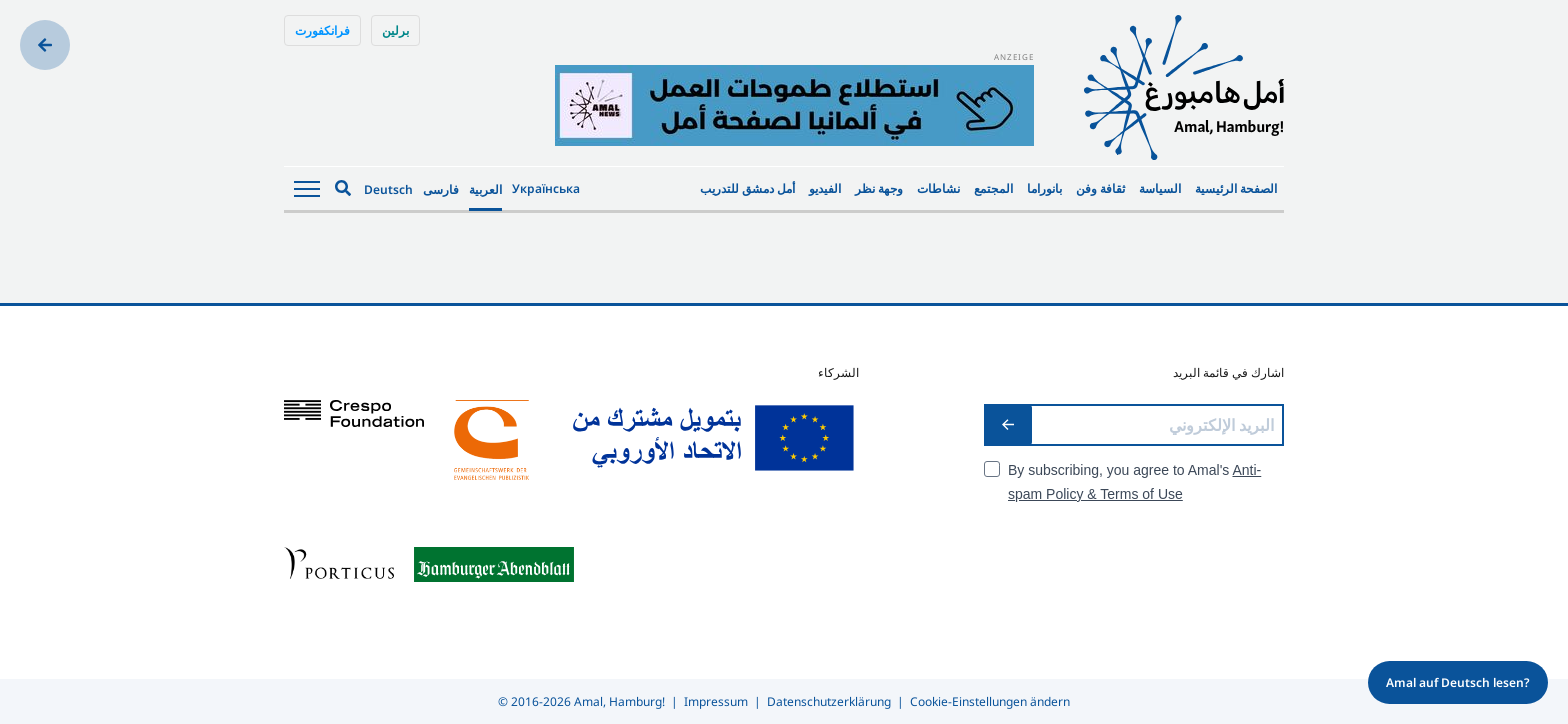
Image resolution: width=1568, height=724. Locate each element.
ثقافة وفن (1100, 188)
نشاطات (938, 188)
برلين (395, 30)
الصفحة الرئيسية (1236, 188)
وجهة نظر (879, 188)
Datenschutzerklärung (829, 701)
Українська (546, 188)
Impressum (716, 701)
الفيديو (825, 188)
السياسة (1160, 188)
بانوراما (1044, 188)
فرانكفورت (322, 30)
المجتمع (993, 188)
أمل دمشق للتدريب (747, 188)
